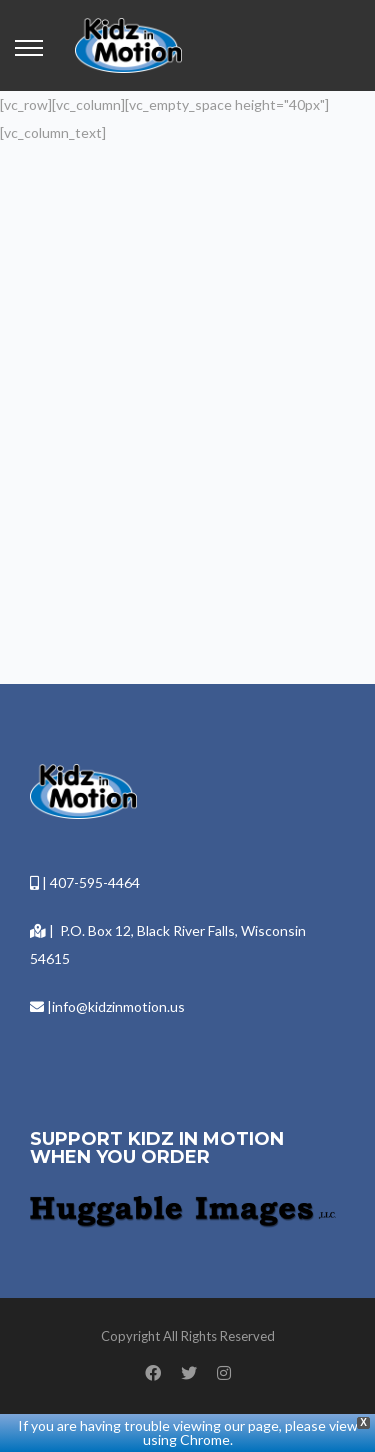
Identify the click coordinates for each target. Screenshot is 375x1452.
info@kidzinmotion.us (118, 1006)
